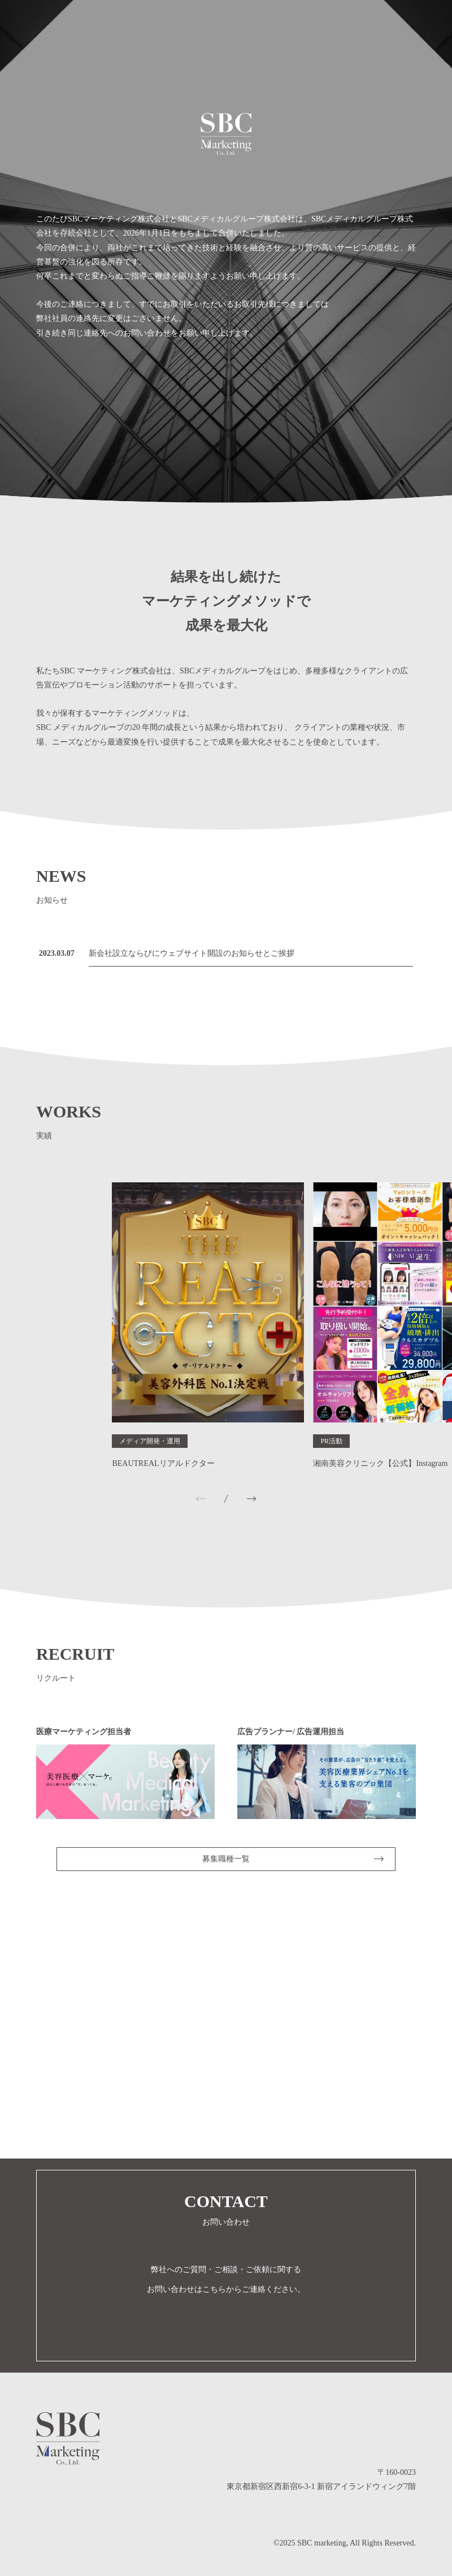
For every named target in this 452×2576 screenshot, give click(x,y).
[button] (251, 1498)
